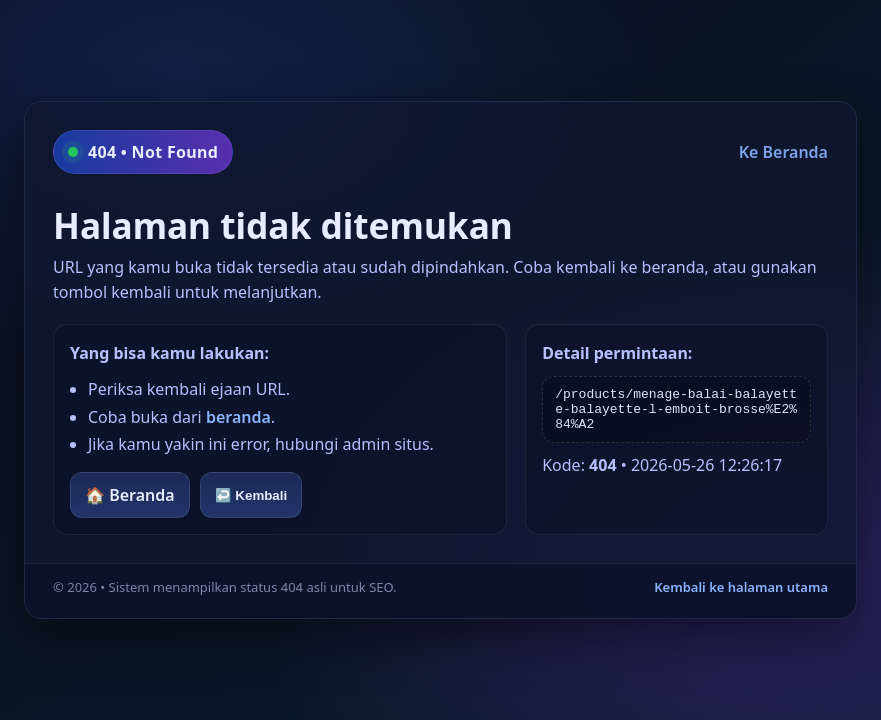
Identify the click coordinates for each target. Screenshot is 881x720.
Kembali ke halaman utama (741, 587)
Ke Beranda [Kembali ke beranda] (783, 152)
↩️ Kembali (251, 495)
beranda (238, 417)
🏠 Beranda (130, 495)
